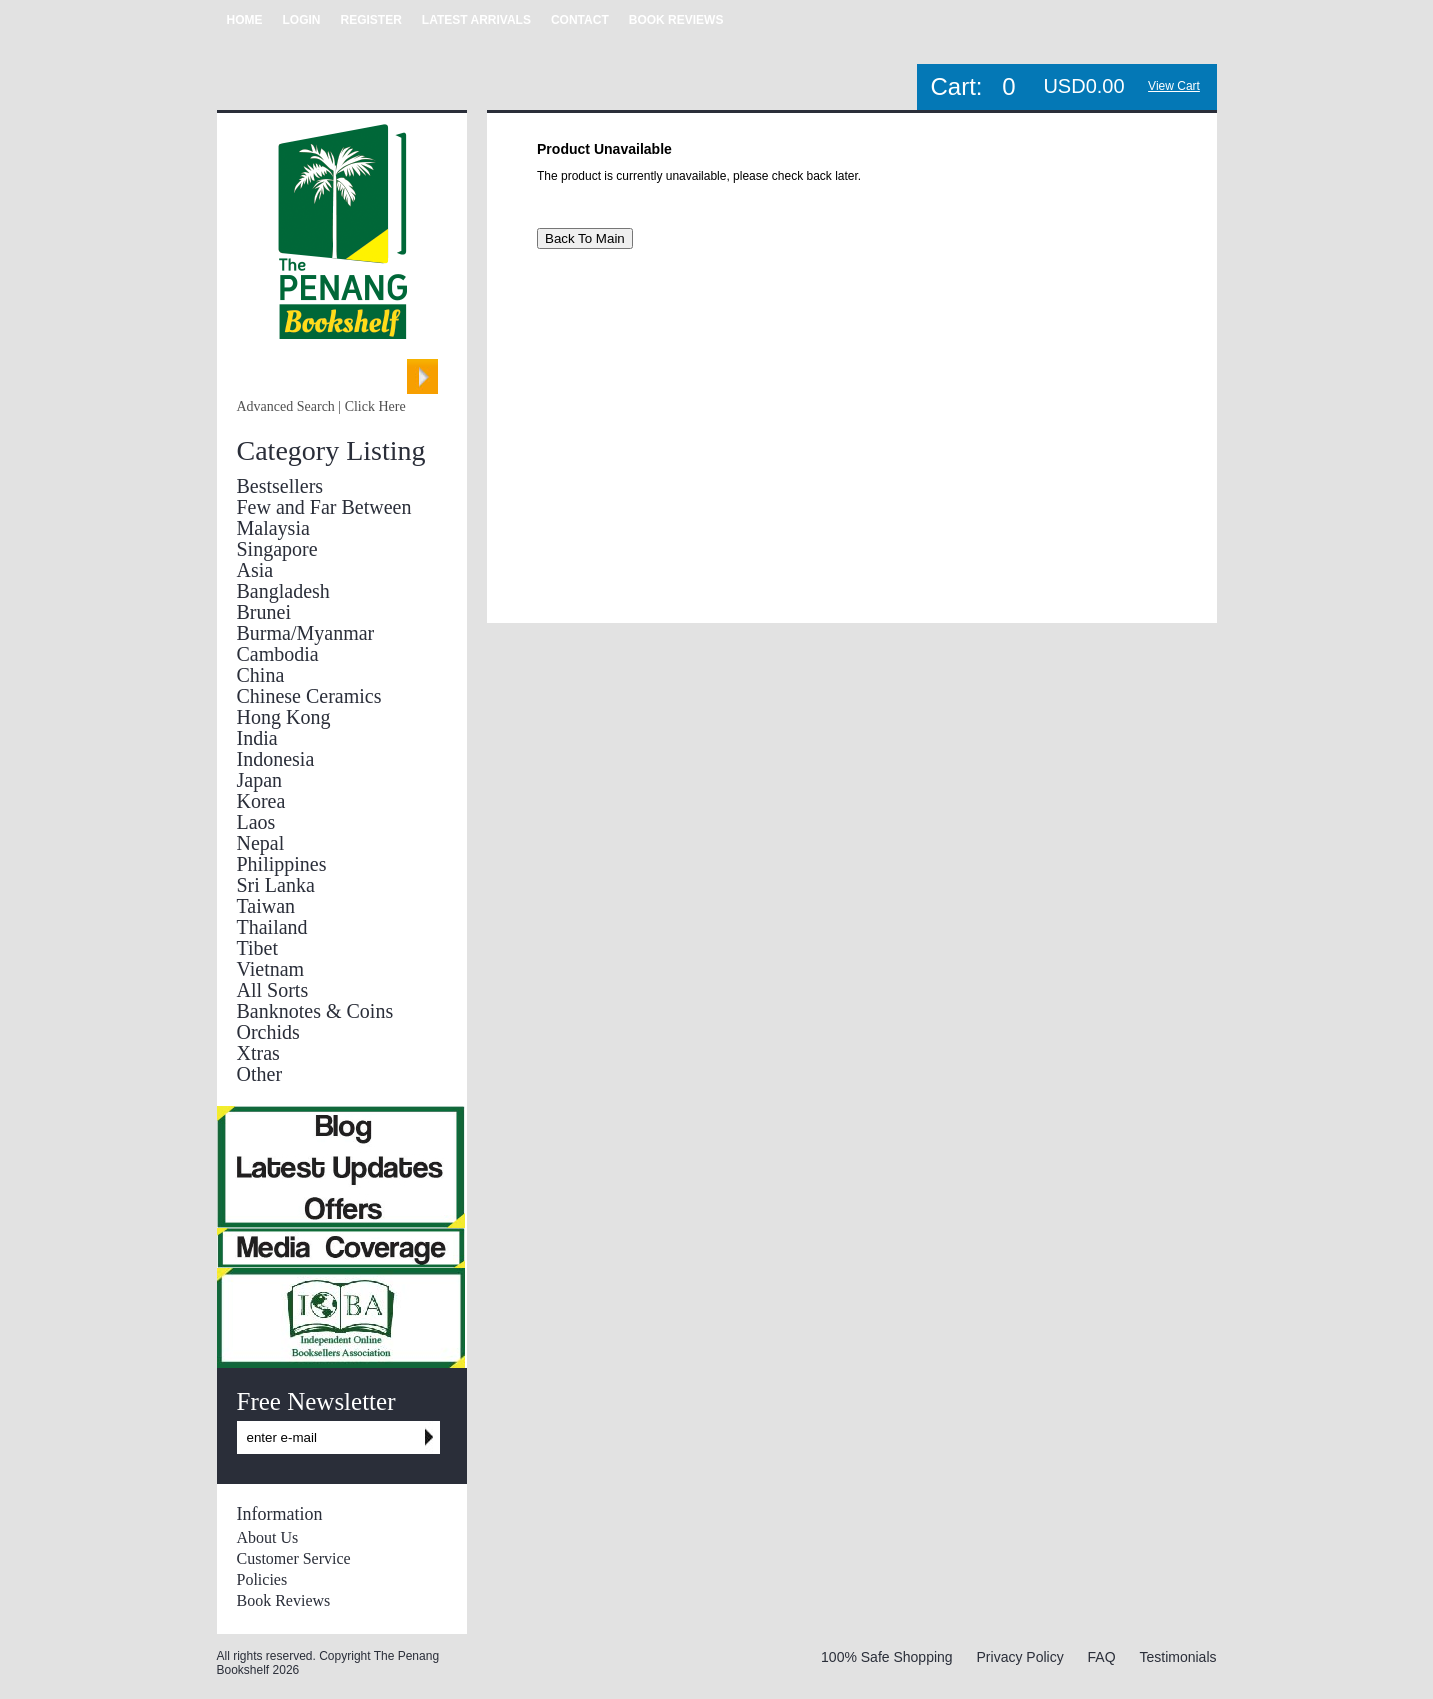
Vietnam (271, 969)
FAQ (1102, 1657)
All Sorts (273, 990)
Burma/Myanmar (306, 633)
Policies (262, 1579)
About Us (268, 1537)
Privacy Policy (1020, 1657)
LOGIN (302, 20)
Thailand (272, 927)
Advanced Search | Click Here (321, 406)
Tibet (258, 948)
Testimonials (1177, 1657)
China (261, 675)
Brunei (264, 612)
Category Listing (331, 450)
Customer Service (294, 1558)
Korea (261, 801)
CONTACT (580, 20)
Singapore (277, 549)
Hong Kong (284, 717)
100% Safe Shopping (887, 1657)
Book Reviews (284, 1600)
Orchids (268, 1032)
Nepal (261, 843)
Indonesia (276, 759)
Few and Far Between (324, 507)
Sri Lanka (276, 885)
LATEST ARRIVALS (476, 20)
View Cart (1174, 86)
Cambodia (278, 654)
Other (260, 1074)
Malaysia (273, 528)
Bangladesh (283, 591)
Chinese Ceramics (309, 696)
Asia (255, 570)
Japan (260, 780)
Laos (256, 822)
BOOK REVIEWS (676, 20)
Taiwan (266, 906)
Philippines (282, 864)
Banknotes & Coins (315, 1011)
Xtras (258, 1053)
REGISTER (371, 20)
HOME (245, 20)
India (257, 738)
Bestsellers (280, 486)
